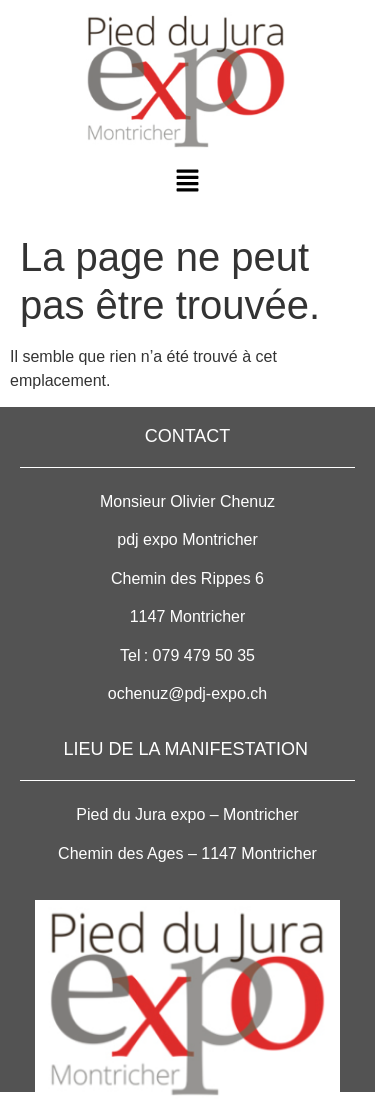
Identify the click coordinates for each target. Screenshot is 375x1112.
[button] (187, 182)
